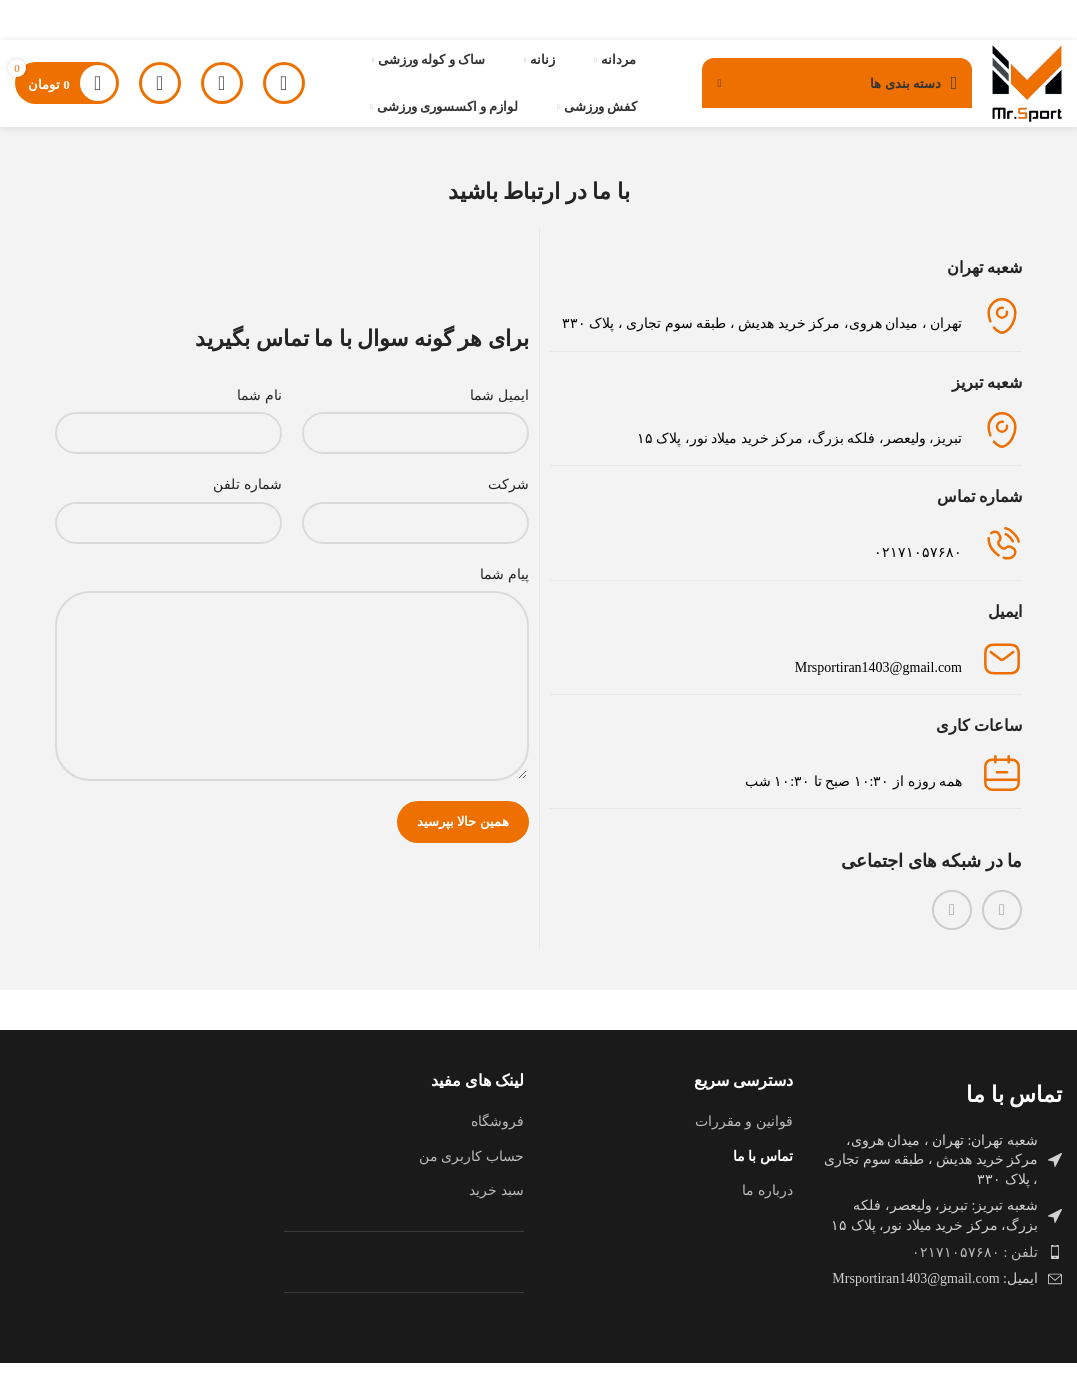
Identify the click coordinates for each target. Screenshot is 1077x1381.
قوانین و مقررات (744, 1140)
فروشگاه (497, 1140)
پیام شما (504, 592)
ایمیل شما (499, 413)
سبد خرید (496, 1209)
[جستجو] (222, 93)
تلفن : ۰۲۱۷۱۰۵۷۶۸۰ (975, 1270)
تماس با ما (763, 1174)
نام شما (259, 413)
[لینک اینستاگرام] (1002, 928)
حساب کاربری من (471, 1174)
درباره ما (767, 1209)
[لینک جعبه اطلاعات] (786, 563)
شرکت (508, 503)
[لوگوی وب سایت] (1019, 91)
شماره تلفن (247, 503)
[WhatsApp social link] (952, 928)
